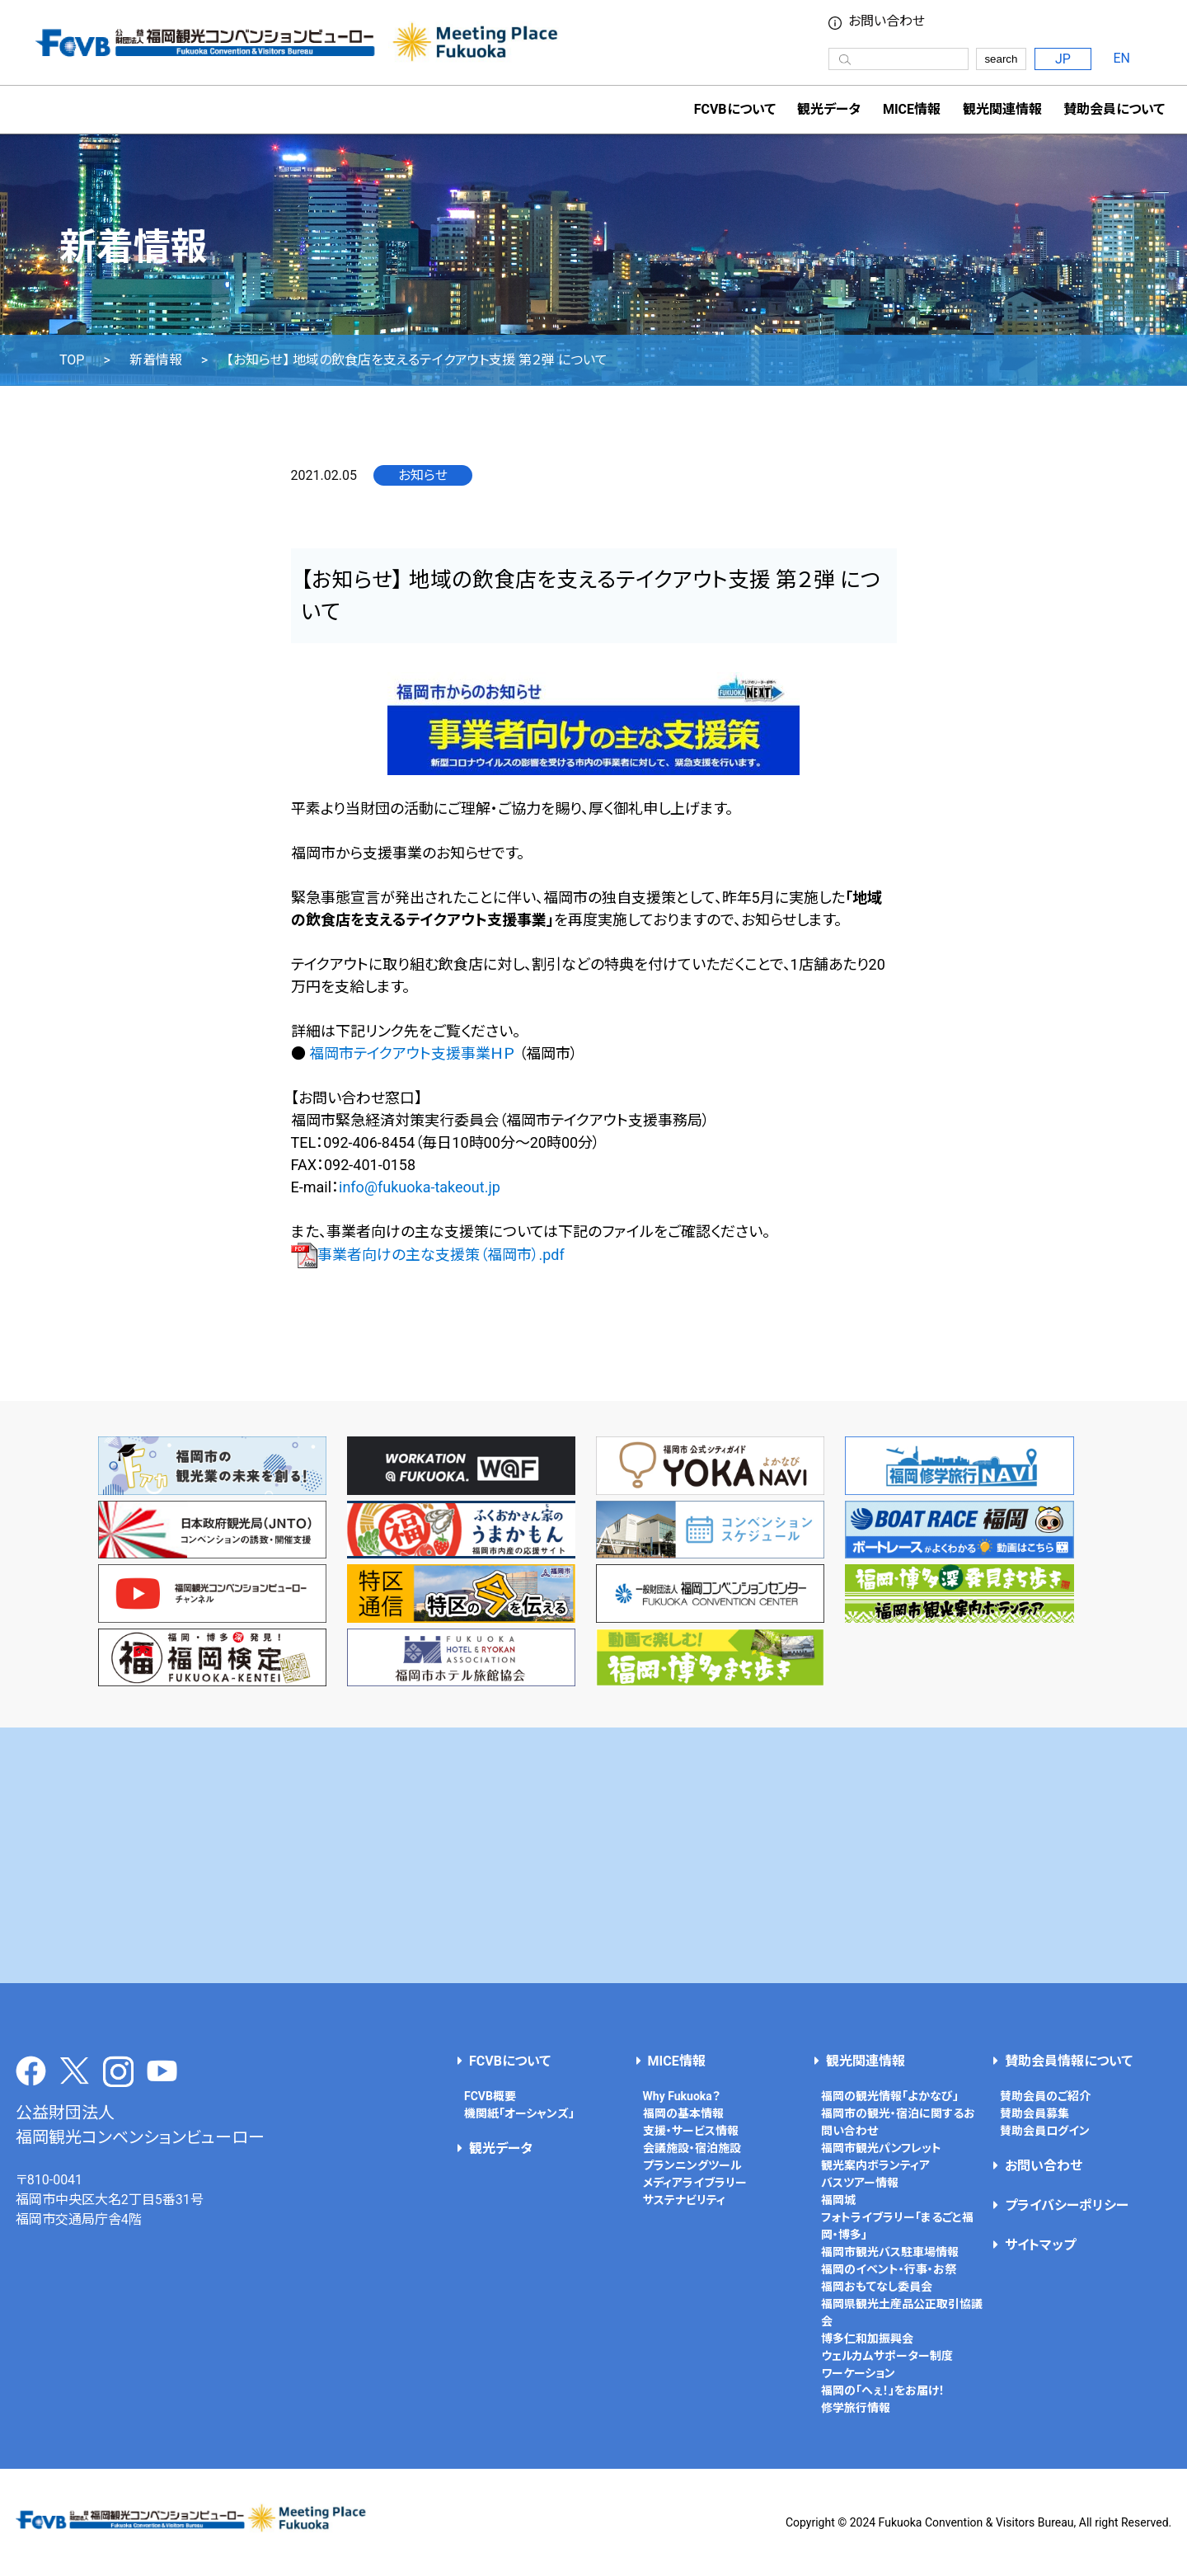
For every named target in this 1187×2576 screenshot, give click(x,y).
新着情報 (155, 360)
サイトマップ (1040, 2245)
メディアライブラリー (695, 2182)
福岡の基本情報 (683, 2113)
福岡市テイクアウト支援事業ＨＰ (412, 1053)
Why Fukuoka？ (681, 2096)
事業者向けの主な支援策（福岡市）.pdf (428, 1254)
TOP (71, 360)
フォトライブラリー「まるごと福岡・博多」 (897, 2226)
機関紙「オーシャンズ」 (519, 2113)
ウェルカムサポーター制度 (887, 2355)
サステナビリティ (684, 2200)
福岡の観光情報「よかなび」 (890, 2096)
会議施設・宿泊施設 (692, 2148)
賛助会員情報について (1069, 2061)
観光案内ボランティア (875, 2165)
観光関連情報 (865, 2061)
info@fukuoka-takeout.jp (419, 1187)
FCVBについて (510, 2061)
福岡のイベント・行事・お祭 (888, 2269)
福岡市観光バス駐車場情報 (890, 2252)
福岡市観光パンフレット (881, 2148)
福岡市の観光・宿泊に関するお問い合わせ (898, 2122)
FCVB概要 (490, 2096)
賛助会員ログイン (1045, 2130)
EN (1122, 58)
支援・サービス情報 (691, 2130)
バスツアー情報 (859, 2182)
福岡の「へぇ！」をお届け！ (883, 2390)
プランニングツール (692, 2165)
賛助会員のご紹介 (1045, 2096)
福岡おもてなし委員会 (876, 2286)
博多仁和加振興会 (867, 2338)
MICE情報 (912, 109)
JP (1063, 59)
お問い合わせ (886, 21)
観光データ (829, 109)
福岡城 (838, 2200)
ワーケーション (858, 2373)
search (1000, 59)
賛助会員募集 (1034, 2113)
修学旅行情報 (855, 2407)
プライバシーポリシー (1066, 2205)
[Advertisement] (593, 1855)
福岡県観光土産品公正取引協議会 (902, 2312)
